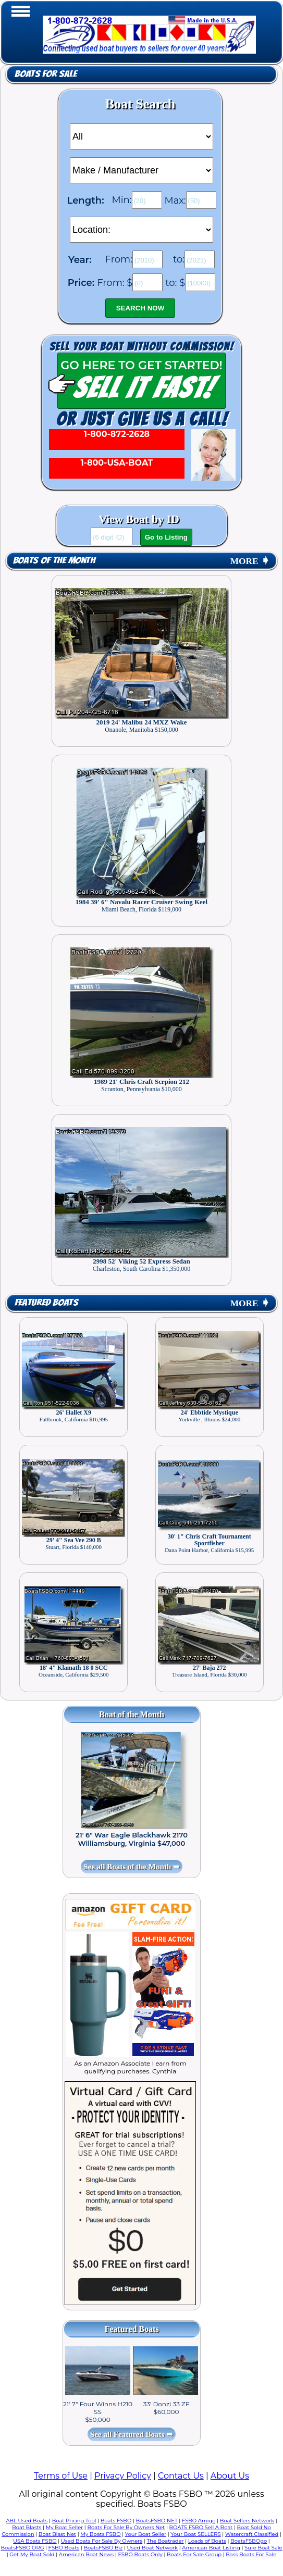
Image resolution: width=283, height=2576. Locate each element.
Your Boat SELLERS (195, 2534)
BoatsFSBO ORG (22, 2547)
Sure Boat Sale (263, 2547)
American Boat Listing (211, 2547)
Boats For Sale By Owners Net (126, 2527)
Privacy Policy (122, 2476)
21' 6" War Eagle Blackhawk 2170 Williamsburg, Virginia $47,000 (132, 1839)
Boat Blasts (26, 2527)
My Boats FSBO (100, 2534)
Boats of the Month (54, 560)
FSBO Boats (64, 2547)
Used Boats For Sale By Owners (101, 2540)
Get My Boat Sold (31, 2554)
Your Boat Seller (145, 2534)
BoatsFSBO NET (156, 2520)
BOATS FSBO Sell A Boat (201, 2527)
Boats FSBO (116, 2520)
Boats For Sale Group (194, 2554)
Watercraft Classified (251, 2534)
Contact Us (181, 2476)
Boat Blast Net (57, 2534)
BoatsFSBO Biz (102, 2547)
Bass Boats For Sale (251, 2554)
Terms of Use (61, 2476)
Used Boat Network (152, 2547)
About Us (230, 2476)
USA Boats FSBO (34, 2540)
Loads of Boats (207, 2540)
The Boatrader (164, 2540)
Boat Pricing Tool (74, 2520)
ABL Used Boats (26, 2520)
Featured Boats (46, 1302)
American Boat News (86, 2554)
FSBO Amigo (199, 2520)
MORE (250, 561)
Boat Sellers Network (247, 2520)
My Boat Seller (64, 2527)
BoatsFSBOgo (248, 2540)
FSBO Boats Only (140, 2554)
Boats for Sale (46, 74)
